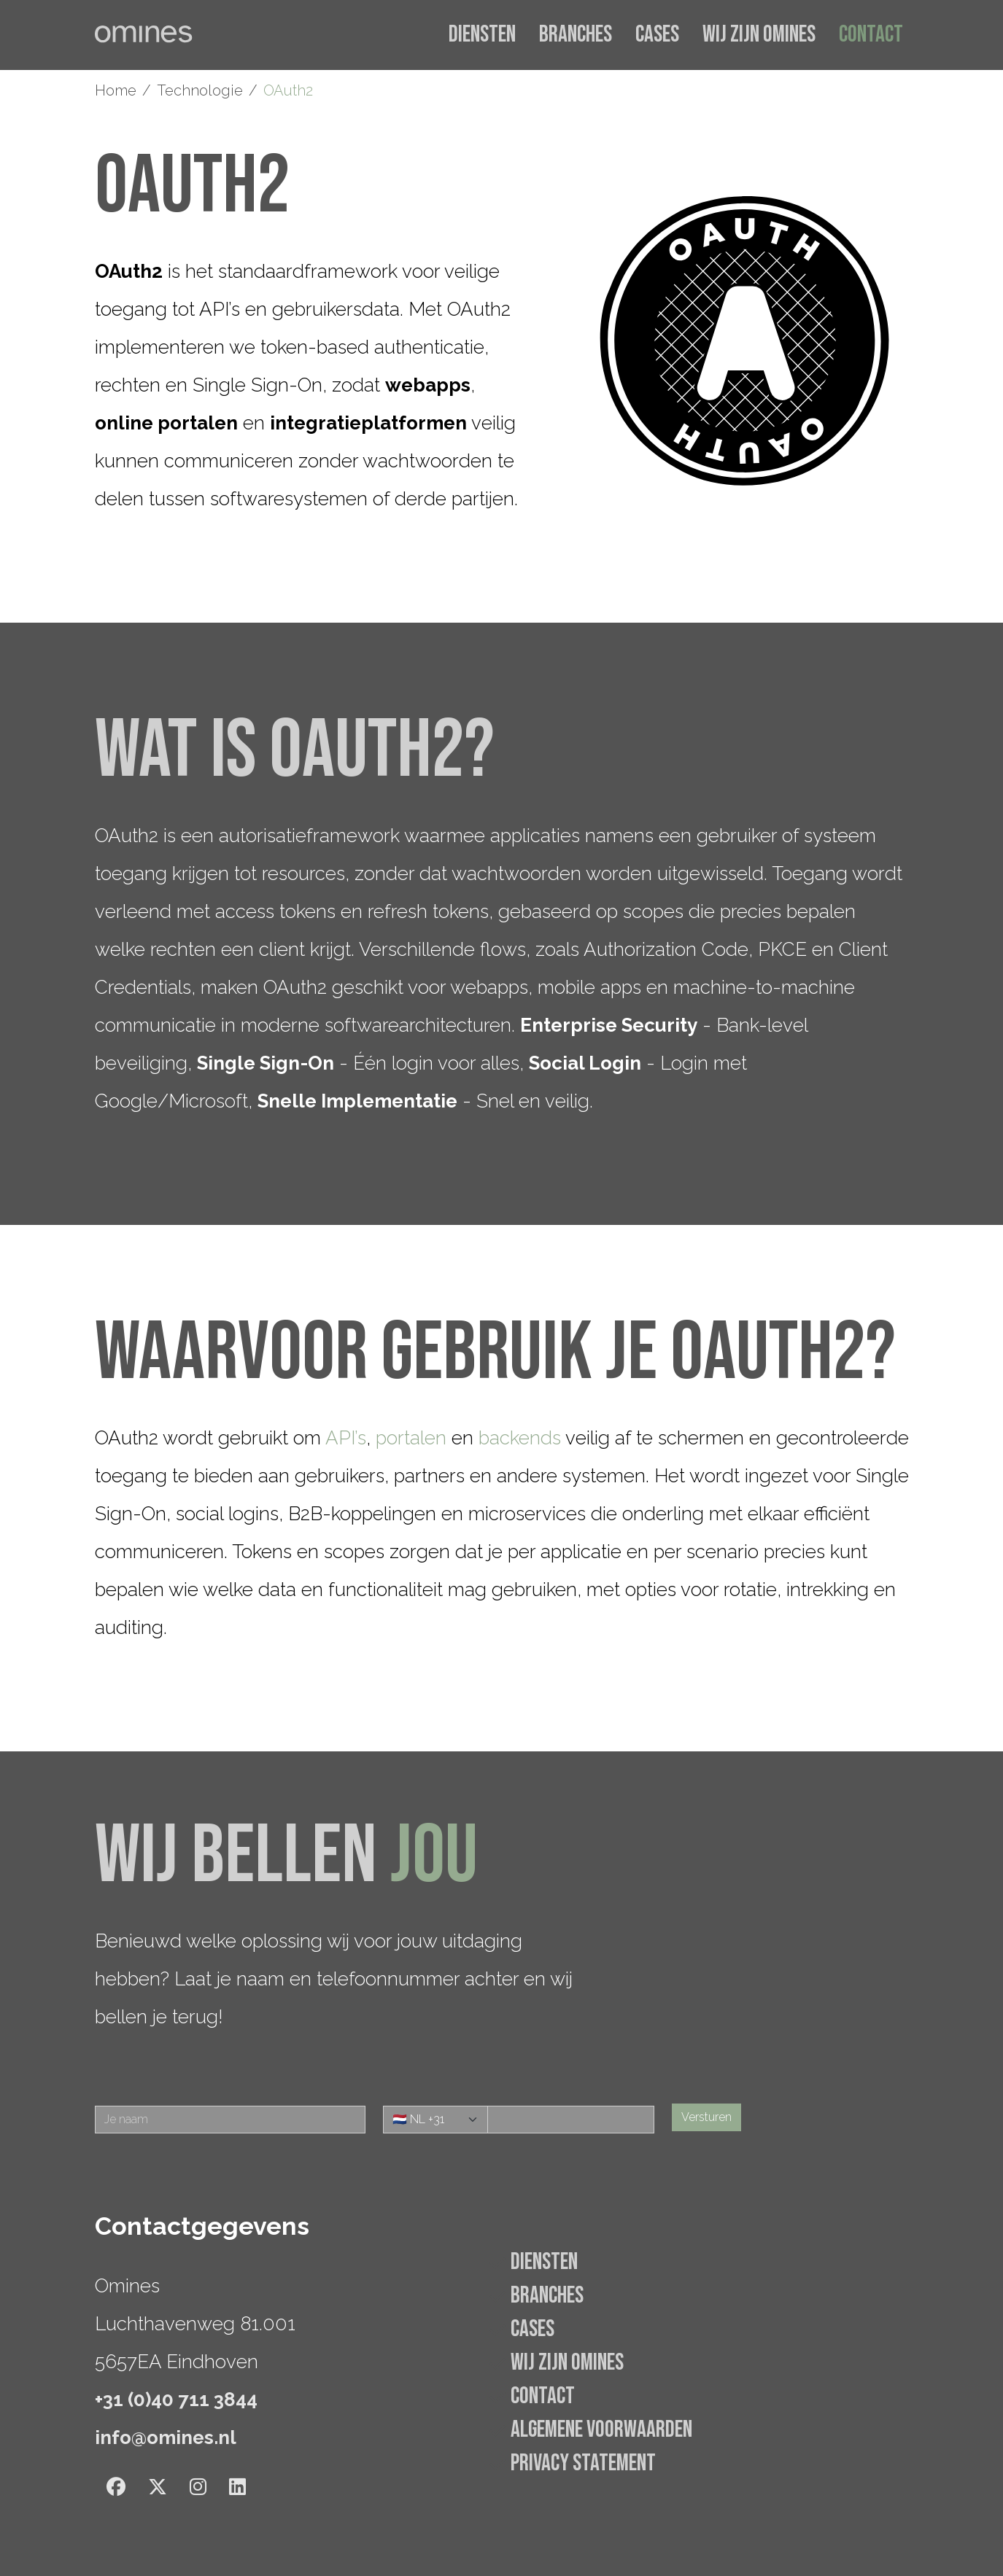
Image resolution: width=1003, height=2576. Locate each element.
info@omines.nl (165, 2437)
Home (115, 90)
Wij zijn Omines (759, 34)
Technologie (200, 90)
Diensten (482, 34)
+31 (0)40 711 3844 (176, 2399)
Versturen (706, 2117)
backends (520, 1438)
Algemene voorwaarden (601, 2430)
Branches (575, 34)
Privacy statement (583, 2463)
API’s (345, 1438)
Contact (871, 34)
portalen (411, 1438)
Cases (657, 34)
